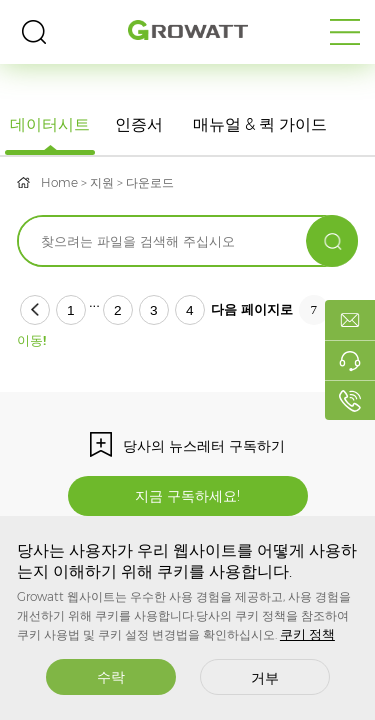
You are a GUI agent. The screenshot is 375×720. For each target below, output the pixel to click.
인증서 (139, 124)
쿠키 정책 (307, 634)
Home (59, 182)
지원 (102, 182)
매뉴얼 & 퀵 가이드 (260, 124)
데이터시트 (50, 124)
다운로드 (150, 182)
